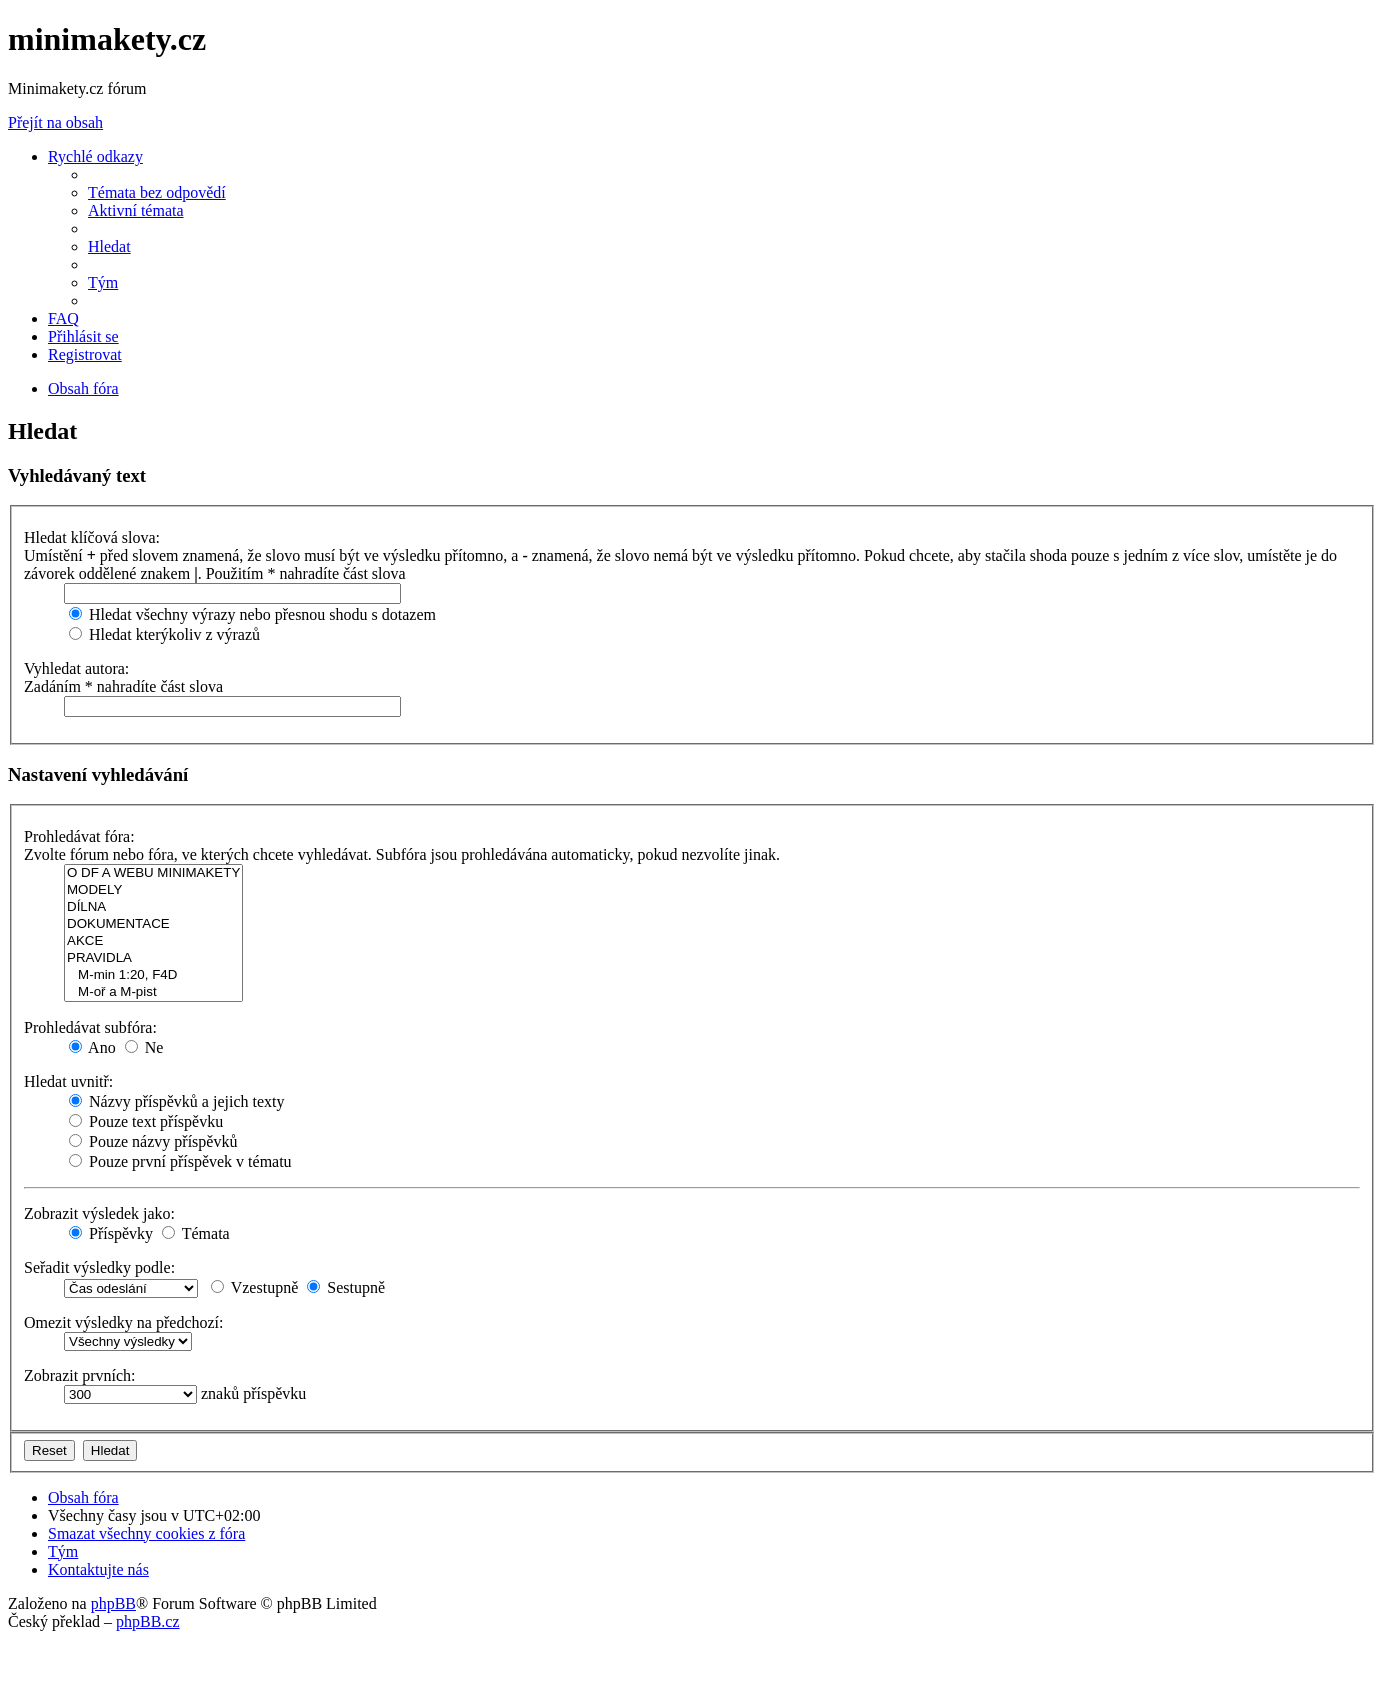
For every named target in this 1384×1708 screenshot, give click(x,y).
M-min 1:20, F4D (153, 975)
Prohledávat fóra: (79, 836)
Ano (92, 1047)
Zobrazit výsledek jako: (99, 1213)
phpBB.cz (148, 1621)
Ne (144, 1047)
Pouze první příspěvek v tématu (180, 1161)
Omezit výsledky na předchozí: (124, 1322)
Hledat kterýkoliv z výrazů (164, 634)
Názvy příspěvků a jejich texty (177, 1101)
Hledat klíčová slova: (92, 537)
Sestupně (346, 1287)
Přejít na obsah (55, 122)
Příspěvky (111, 1233)
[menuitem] (157, 192)
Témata (196, 1233)
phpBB (113, 1603)
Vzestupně (254, 1287)
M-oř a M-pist (153, 992)
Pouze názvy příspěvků (153, 1141)
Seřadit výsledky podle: (99, 1267)
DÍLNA (153, 907)
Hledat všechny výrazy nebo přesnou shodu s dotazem (252, 614)
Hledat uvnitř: (68, 1081)
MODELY (153, 890)
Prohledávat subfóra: (90, 1027)
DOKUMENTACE (153, 924)
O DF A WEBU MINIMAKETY (153, 873)
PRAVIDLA (153, 958)
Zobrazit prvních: (80, 1375)
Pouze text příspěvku (146, 1121)
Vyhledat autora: (76, 668)
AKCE (153, 941)
